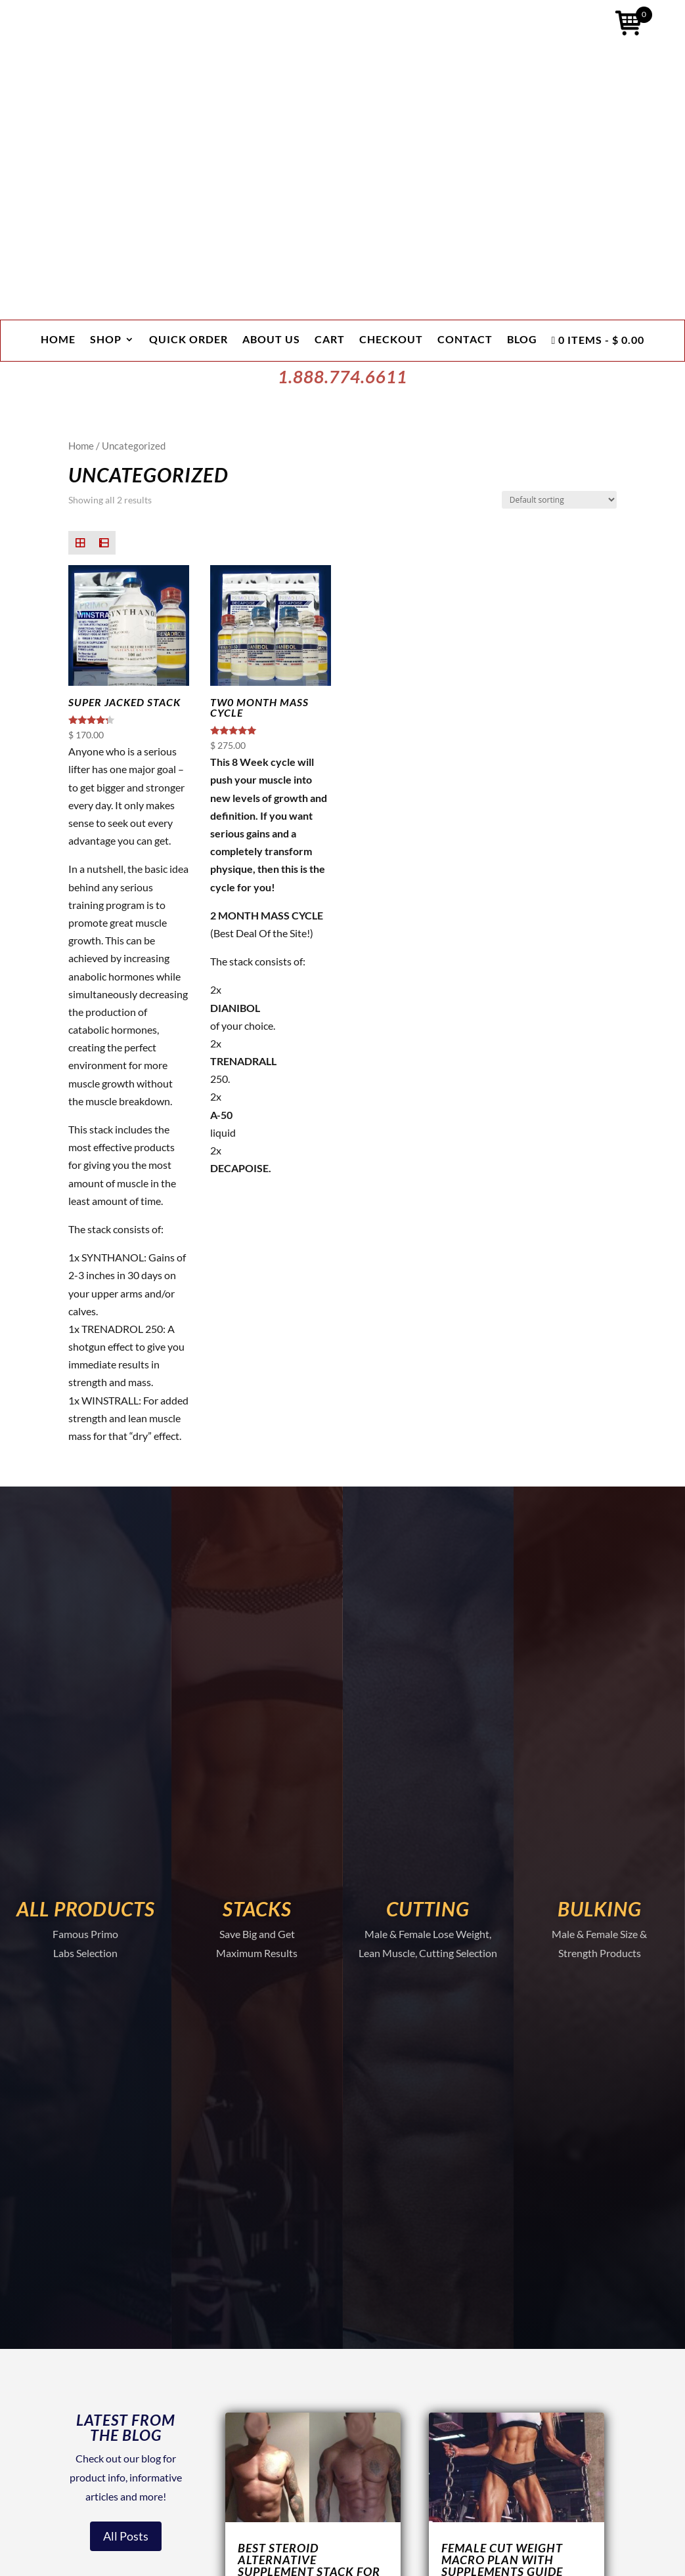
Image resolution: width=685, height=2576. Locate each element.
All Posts (125, 2536)
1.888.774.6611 (342, 376)
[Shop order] (559, 500)
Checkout (391, 340)
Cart (330, 340)
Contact (465, 340)
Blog (522, 340)
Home (58, 340)
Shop (106, 340)
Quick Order (188, 340)
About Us (271, 340)
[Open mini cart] (629, 26)
